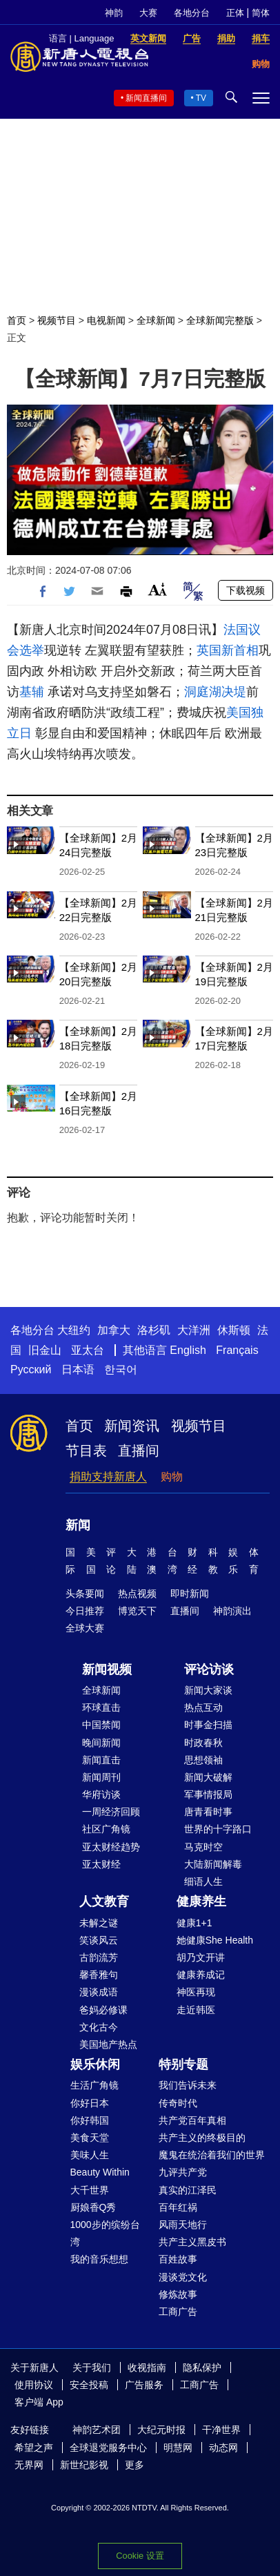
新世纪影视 (84, 2464)
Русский (30, 1369)
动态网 (223, 2447)
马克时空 (203, 1846)
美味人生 (89, 2154)
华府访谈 (101, 1794)
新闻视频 (107, 1669)
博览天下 (137, 1610)
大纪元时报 (161, 2429)
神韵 (114, 13)
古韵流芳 (98, 1957)
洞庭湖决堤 (215, 692)
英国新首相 (228, 650)
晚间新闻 (101, 1742)
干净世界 (221, 2429)
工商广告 (178, 2311)
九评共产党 (183, 2172)
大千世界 (89, 2190)
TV (201, 98)
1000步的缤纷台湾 (105, 2233)
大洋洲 (193, 1330)
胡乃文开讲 (201, 1957)
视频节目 (56, 320)
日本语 (77, 1369)
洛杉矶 (153, 1330)
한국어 (120, 1369)
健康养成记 (201, 1974)
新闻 (78, 1525)
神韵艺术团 (96, 2429)
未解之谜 (98, 1922)
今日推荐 (85, 1610)
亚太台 (87, 1350)
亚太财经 (101, 1864)
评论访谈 (209, 1669)
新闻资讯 (131, 1425)
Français (237, 1350)
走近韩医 (196, 2009)
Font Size (158, 589)
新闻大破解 (208, 1777)
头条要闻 (85, 1593)
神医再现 (196, 1991)
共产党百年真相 (192, 2120)
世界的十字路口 (218, 1828)
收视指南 (147, 2367)
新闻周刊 (101, 1777)
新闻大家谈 (208, 1690)
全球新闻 (156, 320)
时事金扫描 (208, 1724)
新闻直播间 (146, 98)
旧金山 (44, 1350)
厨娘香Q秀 (93, 2207)
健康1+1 (194, 1922)
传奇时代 (178, 2103)
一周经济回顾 (111, 1811)
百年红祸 (178, 2207)
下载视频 (245, 590)
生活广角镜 (94, 2085)
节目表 (86, 1450)
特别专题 (183, 2064)
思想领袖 (203, 1759)
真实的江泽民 (188, 2190)
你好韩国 (89, 2120)
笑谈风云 (98, 1940)
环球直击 (101, 1707)
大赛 (148, 13)
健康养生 (201, 1901)
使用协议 (33, 2384)
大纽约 (73, 1330)
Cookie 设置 (139, 2555)
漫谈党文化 (183, 2277)
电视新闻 (106, 320)
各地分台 (192, 13)
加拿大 (113, 1330)
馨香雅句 (98, 1974)
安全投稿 (89, 2384)
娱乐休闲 (95, 2064)
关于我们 (91, 2367)
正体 (235, 13)
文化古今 (98, 2027)
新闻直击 (101, 1759)
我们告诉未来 (188, 2085)
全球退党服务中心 (108, 2447)
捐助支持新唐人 (108, 1476)
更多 (134, 2464)
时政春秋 (203, 1742)
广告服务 (144, 2384)
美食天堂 (89, 2137)
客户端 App (38, 2402)
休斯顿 (233, 1330)
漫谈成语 (98, 1991)
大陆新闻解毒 (213, 1864)
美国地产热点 (108, 2044)
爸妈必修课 (103, 2009)
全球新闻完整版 (220, 320)
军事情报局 (208, 1794)
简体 (261, 13)
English (188, 1350)
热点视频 (137, 1593)
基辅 (31, 692)
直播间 (138, 1450)
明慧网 (177, 2447)
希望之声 (33, 2447)
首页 (16, 320)
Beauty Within (100, 2172)
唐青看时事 (208, 1811)
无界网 (28, 2464)
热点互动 (203, 1707)
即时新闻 (189, 1593)
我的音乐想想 (99, 2259)
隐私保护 (202, 2367)
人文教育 (104, 1901)
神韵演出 (232, 1610)
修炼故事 (178, 2294)
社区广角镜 (106, 1828)
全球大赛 (85, 1628)
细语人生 (203, 1881)
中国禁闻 (101, 1724)
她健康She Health (215, 1940)
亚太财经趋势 (111, 1846)
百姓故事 (178, 2259)
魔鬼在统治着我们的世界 (212, 2154)
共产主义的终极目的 (202, 2137)
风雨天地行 (183, 2224)
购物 (172, 1476)
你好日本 (89, 2103)
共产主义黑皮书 (192, 2241)
